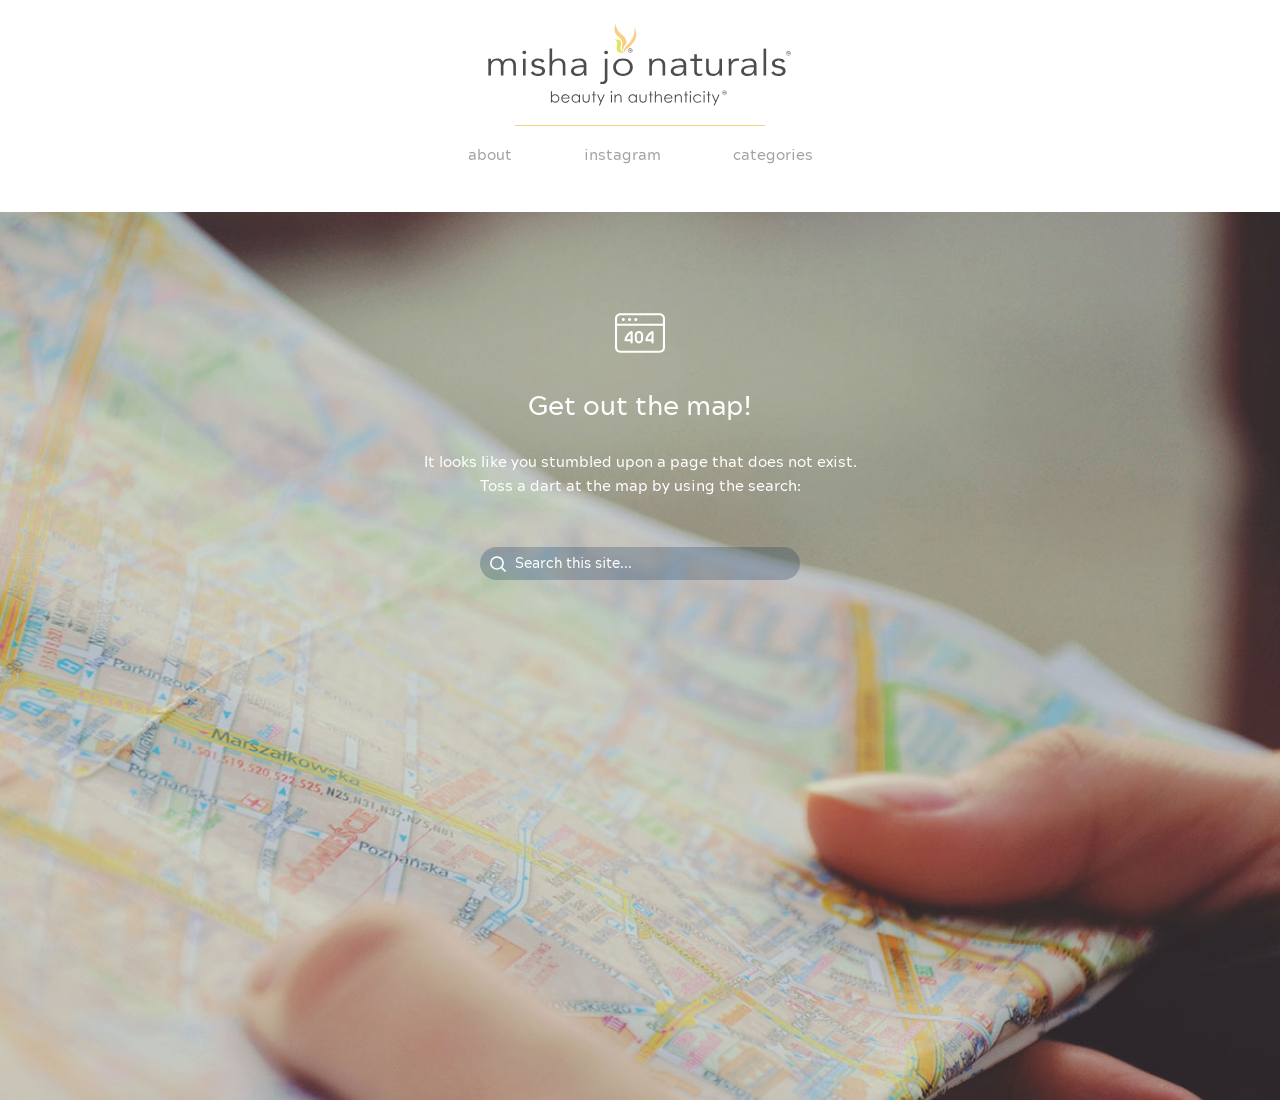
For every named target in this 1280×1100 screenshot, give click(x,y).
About (490, 155)
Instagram (622, 155)
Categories (773, 155)
